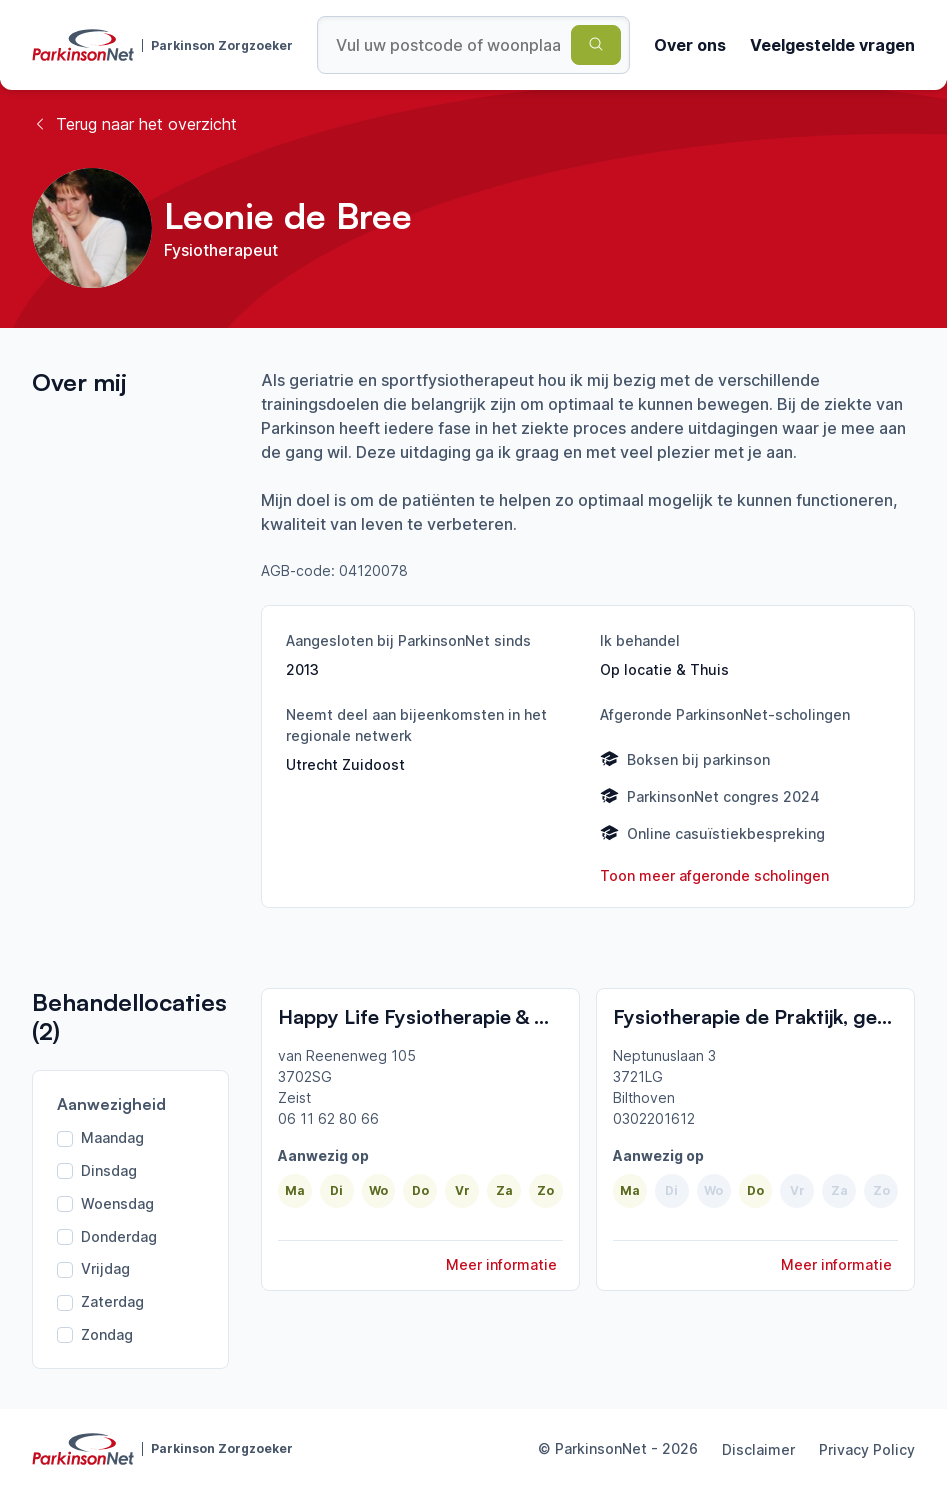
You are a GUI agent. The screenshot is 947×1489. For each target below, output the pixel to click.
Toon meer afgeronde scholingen (714, 875)
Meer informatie (501, 1264)
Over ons (690, 45)
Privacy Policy (867, 1449)
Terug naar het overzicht (134, 124)
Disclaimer (758, 1449)
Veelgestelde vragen (832, 45)
